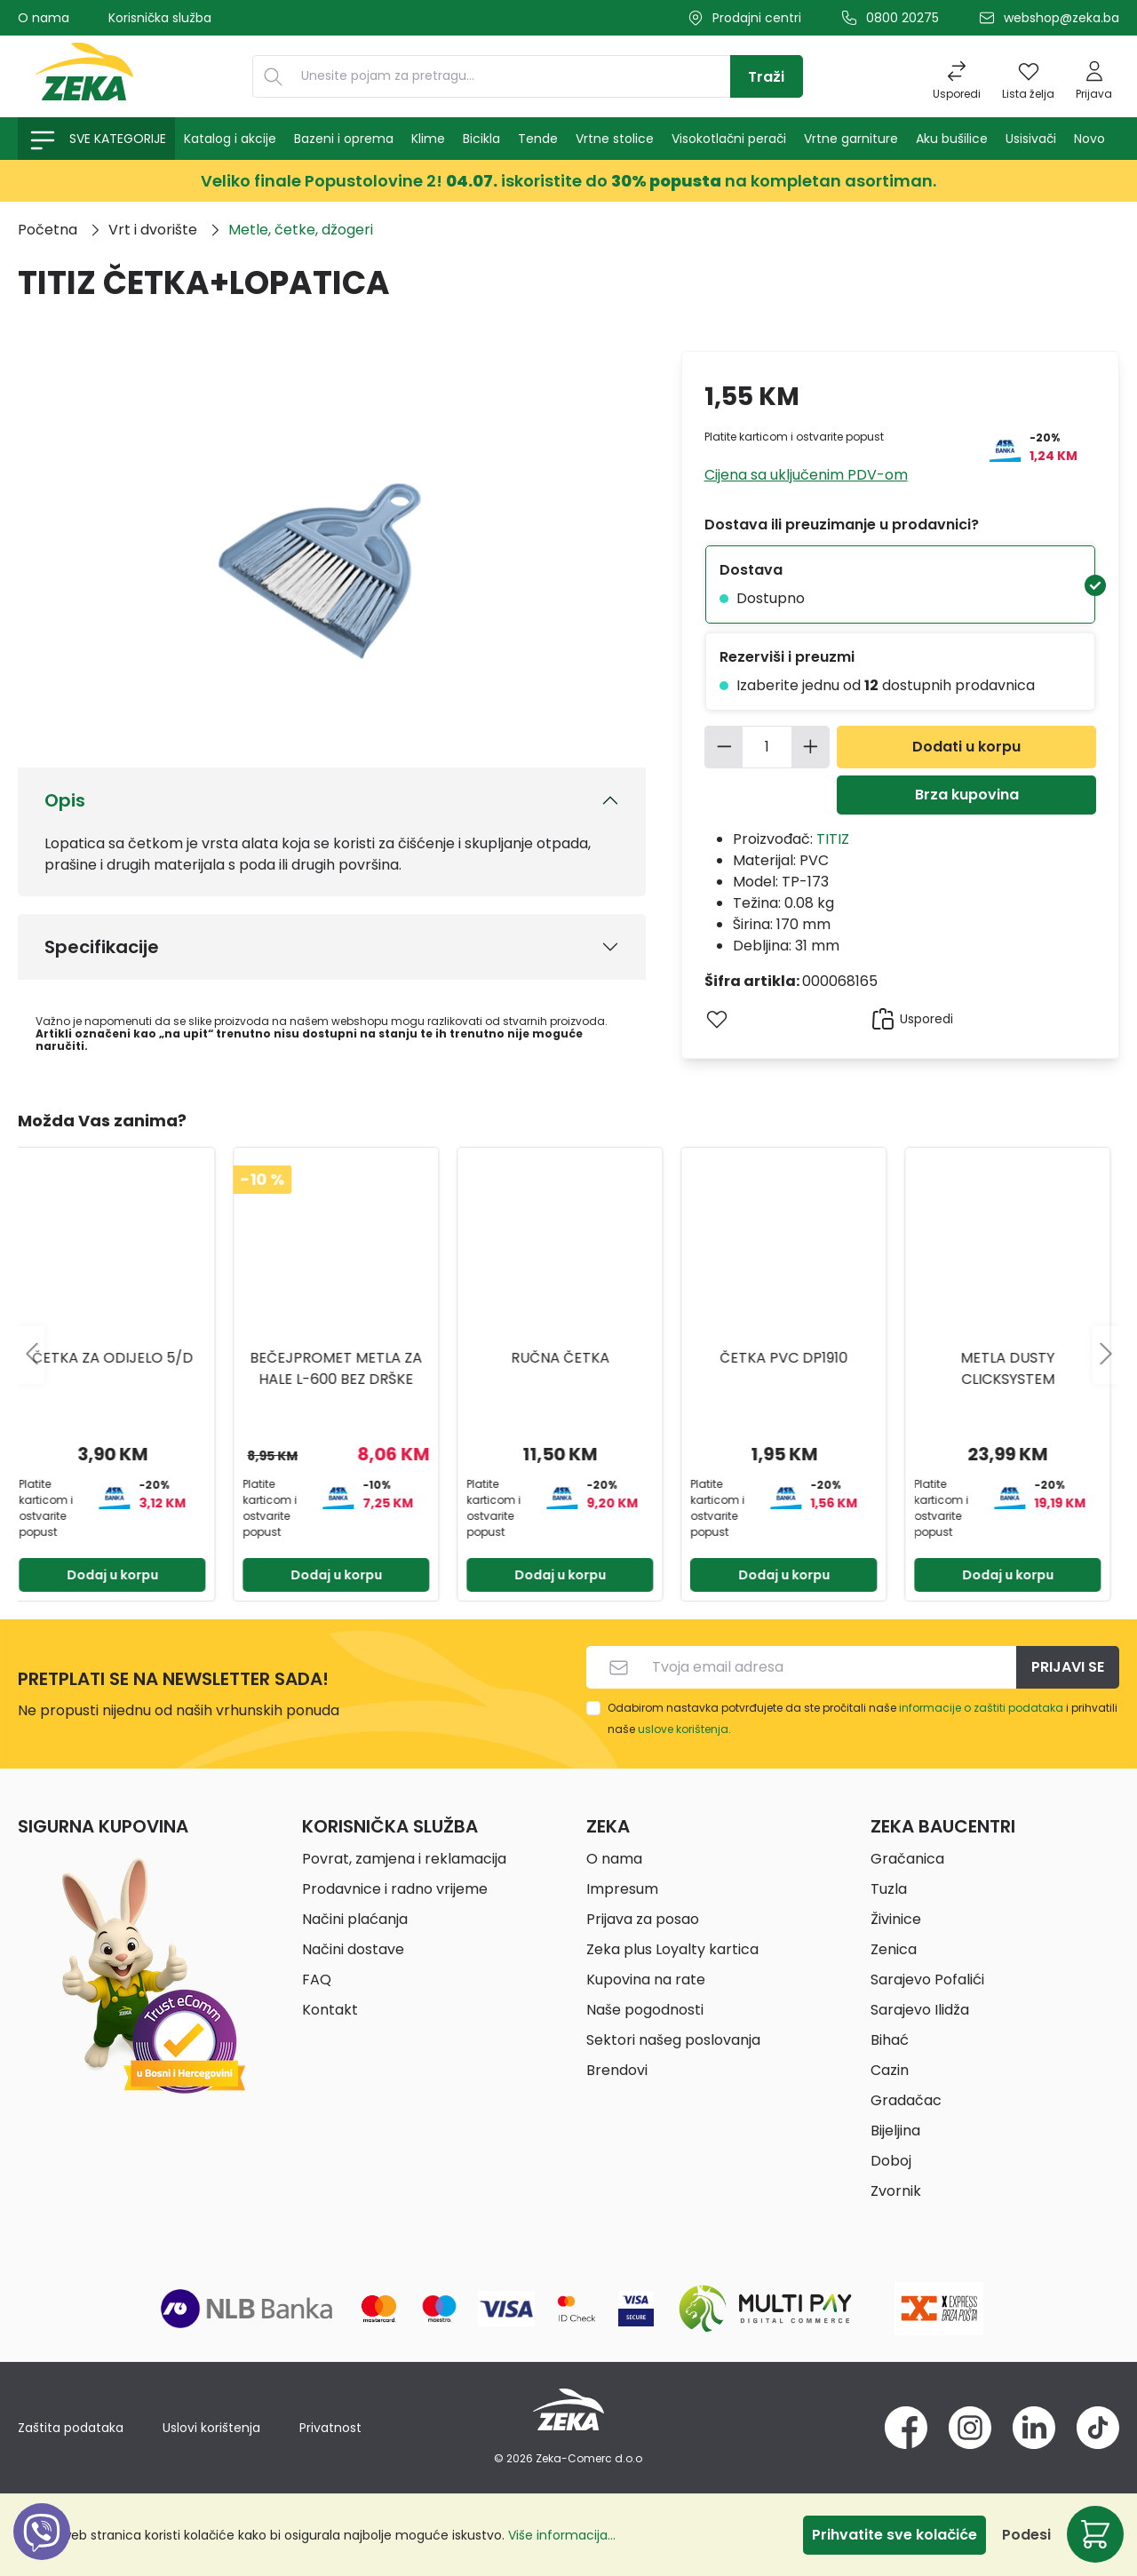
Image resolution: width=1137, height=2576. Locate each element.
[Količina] (766, 747)
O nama (43, 18)
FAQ (316, 1979)
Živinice (896, 1919)
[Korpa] (1095, 2534)
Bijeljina (895, 2130)
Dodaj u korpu (121, 1575)
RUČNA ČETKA (569, 1358)
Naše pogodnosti (645, 2010)
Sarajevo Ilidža (920, 2010)
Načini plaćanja (355, 1919)
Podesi (1026, 2534)
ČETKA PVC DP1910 (792, 1358)
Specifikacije (101, 946)
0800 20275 (902, 18)
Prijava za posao (642, 1919)
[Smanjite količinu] (723, 747)
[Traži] (766, 76)
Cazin (890, 2070)
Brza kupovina (967, 794)
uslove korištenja (683, 1729)
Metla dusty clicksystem (1016, 1368)
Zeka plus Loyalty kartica (672, 1949)
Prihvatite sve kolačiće (894, 2534)
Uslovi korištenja (211, 2428)
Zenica (894, 1949)
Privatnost (330, 2428)
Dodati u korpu (966, 746)
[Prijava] (1094, 76)
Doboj (891, 2161)
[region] (568, 1355)
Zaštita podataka (70, 2428)
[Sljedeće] (1106, 1355)
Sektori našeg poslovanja (673, 2040)
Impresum (622, 1889)
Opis (64, 800)
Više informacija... (562, 2535)
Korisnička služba (159, 18)
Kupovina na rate (645, 1979)
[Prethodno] (31, 1355)
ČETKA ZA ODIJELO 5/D (121, 1358)
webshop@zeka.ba (1061, 18)
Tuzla (889, 1889)
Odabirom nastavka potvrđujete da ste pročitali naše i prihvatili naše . (862, 1718)
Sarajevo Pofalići (927, 1979)
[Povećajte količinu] (811, 747)
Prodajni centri (756, 18)
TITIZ (832, 839)
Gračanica (907, 1859)
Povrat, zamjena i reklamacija (404, 1859)
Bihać (890, 2040)
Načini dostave (353, 1949)
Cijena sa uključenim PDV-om (806, 475)
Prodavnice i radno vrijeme (395, 1889)
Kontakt (330, 2010)
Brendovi (617, 2070)
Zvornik (896, 2191)
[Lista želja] (1028, 76)
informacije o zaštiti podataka (981, 1707)
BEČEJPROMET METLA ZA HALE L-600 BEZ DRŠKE (344, 1368)
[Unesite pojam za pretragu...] (511, 76)
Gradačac (906, 2100)
